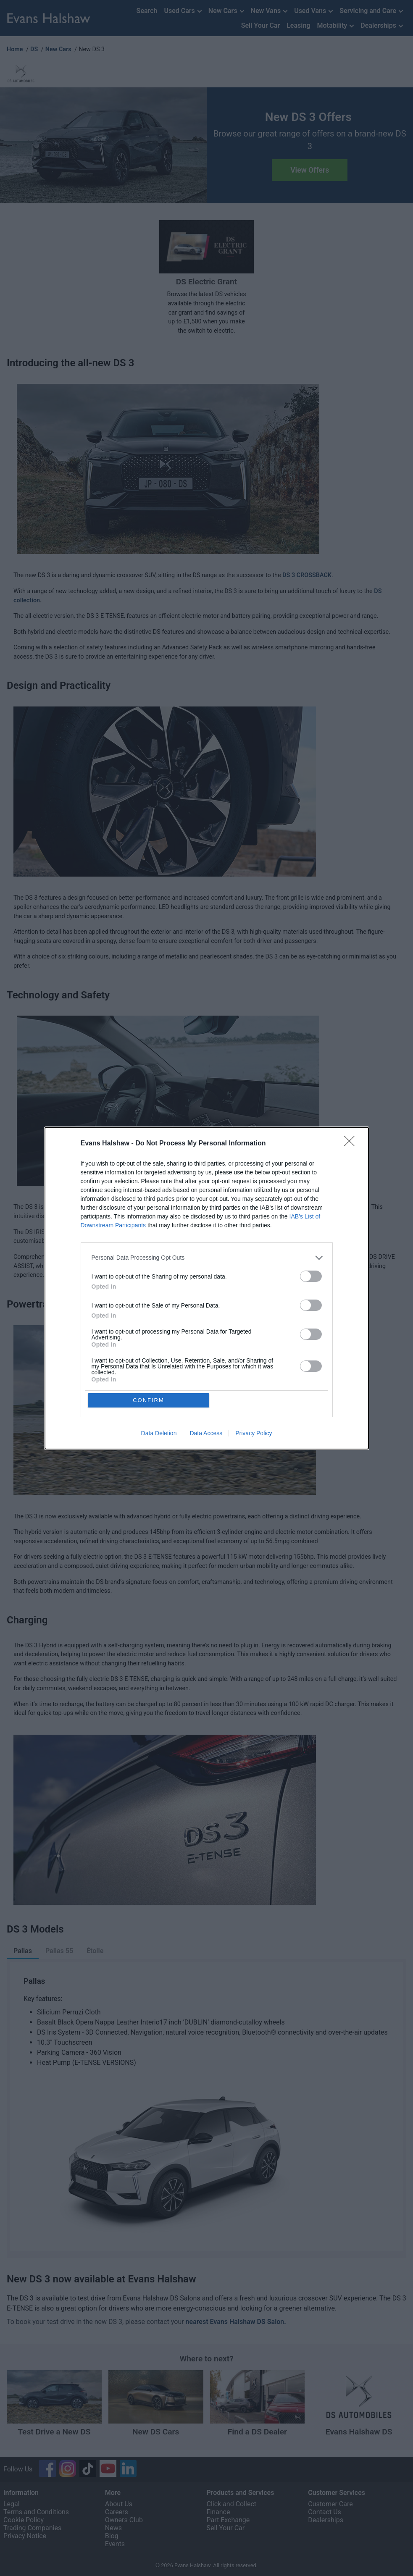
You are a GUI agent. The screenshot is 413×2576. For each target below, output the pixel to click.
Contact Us (324, 2512)
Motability (336, 26)
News (113, 2528)
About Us (118, 2504)
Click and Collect (232, 2504)
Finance (218, 2512)
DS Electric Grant (206, 281)
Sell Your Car (260, 25)
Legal (11, 2504)
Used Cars (183, 11)
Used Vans (314, 11)
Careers (116, 2512)
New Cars (227, 11)
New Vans (270, 11)
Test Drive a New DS (54, 2432)
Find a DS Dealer (257, 2432)
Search (147, 11)
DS (34, 49)
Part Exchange (228, 2520)
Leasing (298, 25)
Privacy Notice (24, 2536)
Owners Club (124, 2520)
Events (115, 2544)
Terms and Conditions (36, 2512)
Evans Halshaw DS (359, 2432)
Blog (111, 2536)
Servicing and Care (372, 11)
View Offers (309, 170)
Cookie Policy (23, 2520)
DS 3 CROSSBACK (306, 575)
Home (15, 49)
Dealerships (382, 26)
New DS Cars (155, 2432)
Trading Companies (32, 2528)
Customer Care (330, 2504)
